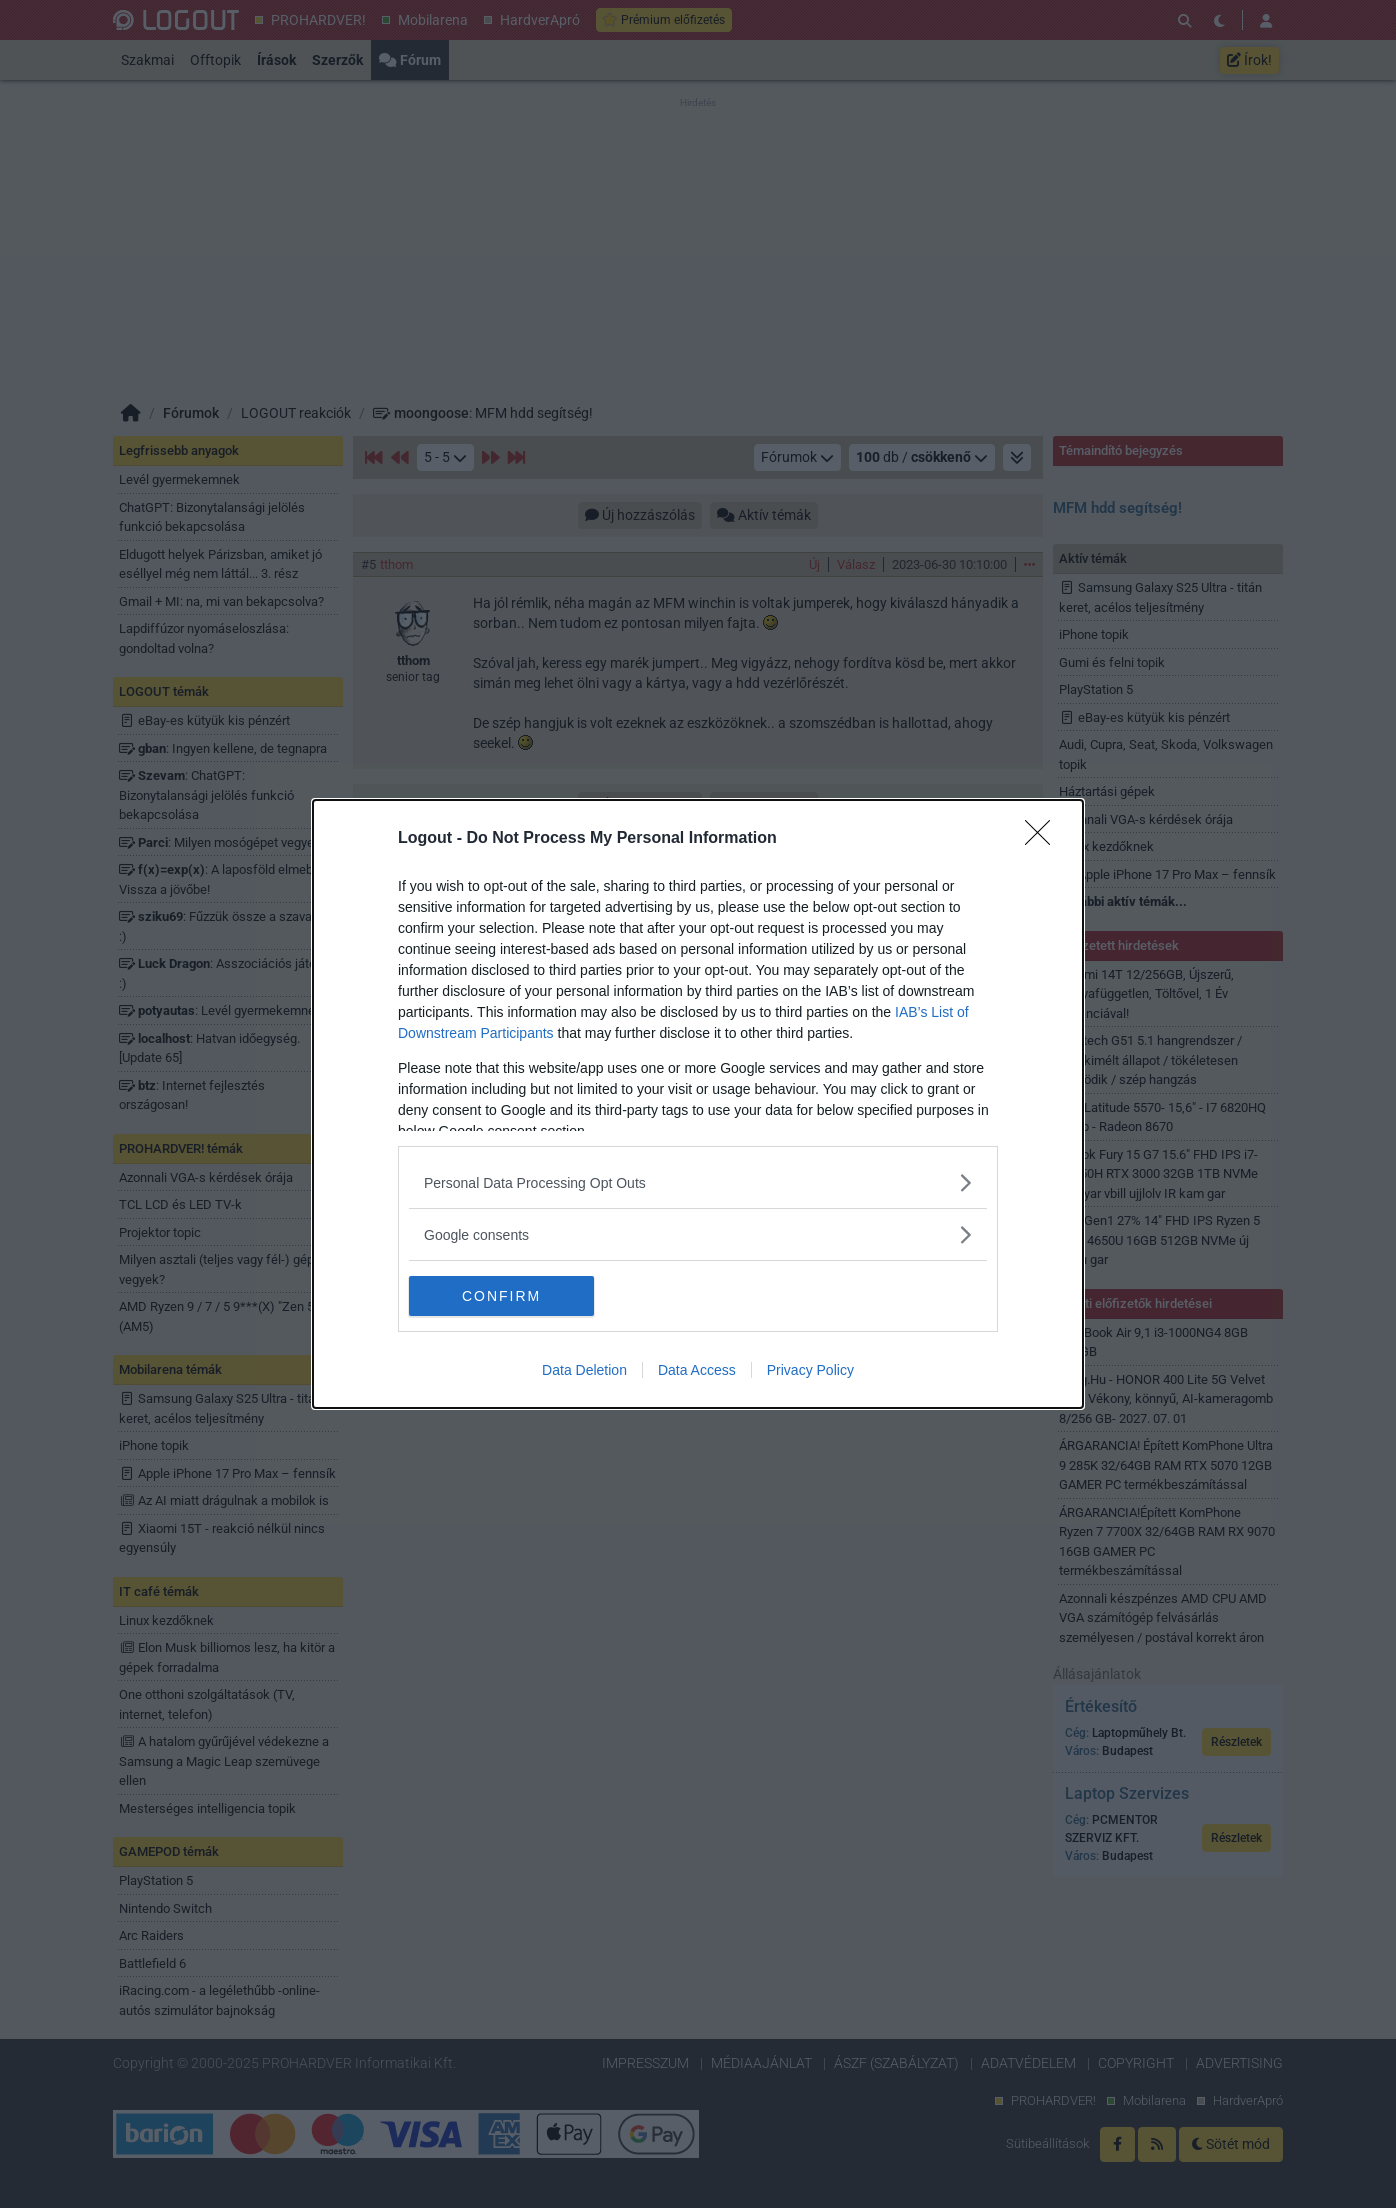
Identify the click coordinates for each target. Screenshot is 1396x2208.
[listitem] (698, 1182)
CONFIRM (503, 1295)
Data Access (697, 1370)
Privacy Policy (810, 1370)
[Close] (1044, 839)
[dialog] (698, 1104)
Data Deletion (584, 1370)
